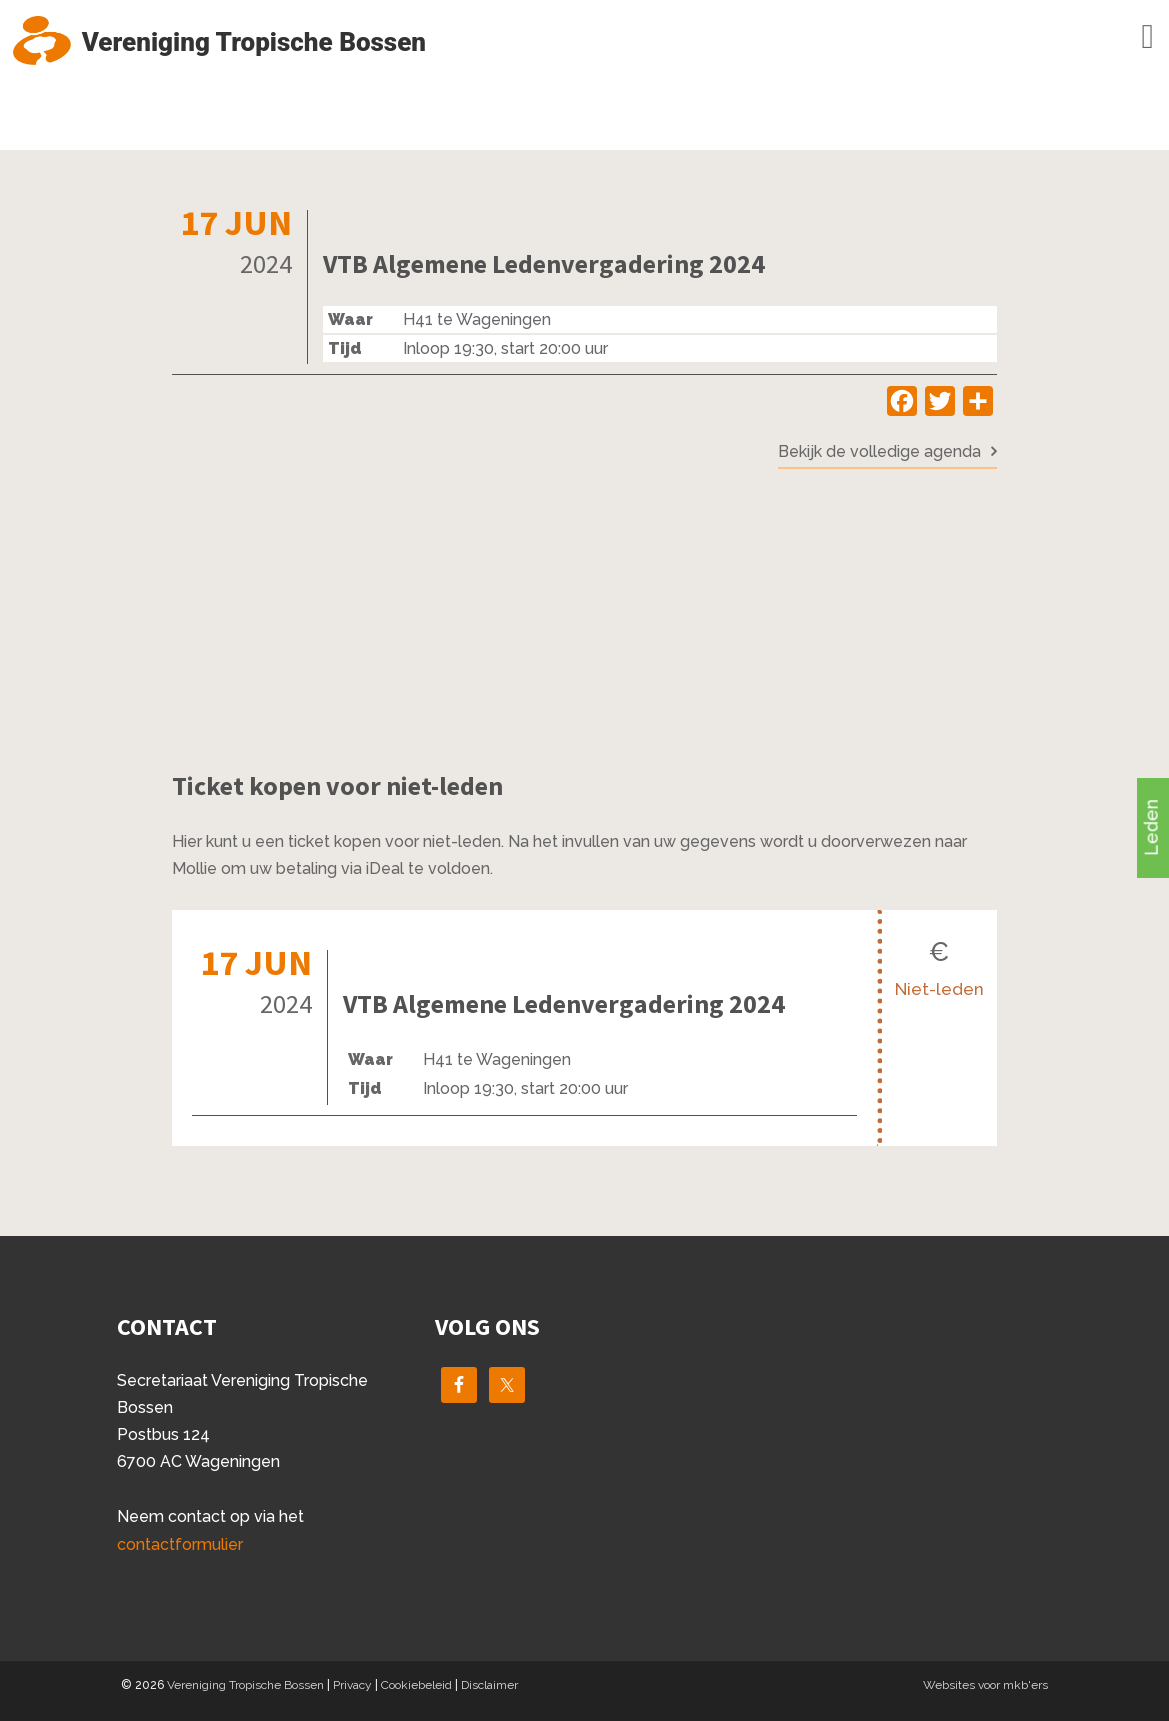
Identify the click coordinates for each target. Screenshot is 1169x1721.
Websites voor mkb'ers (985, 1685)
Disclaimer (489, 1685)
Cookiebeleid (416, 1685)
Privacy (352, 1685)
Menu (1119, 37)
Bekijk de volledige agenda (879, 451)
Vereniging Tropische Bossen (245, 1685)
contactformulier (180, 1544)
